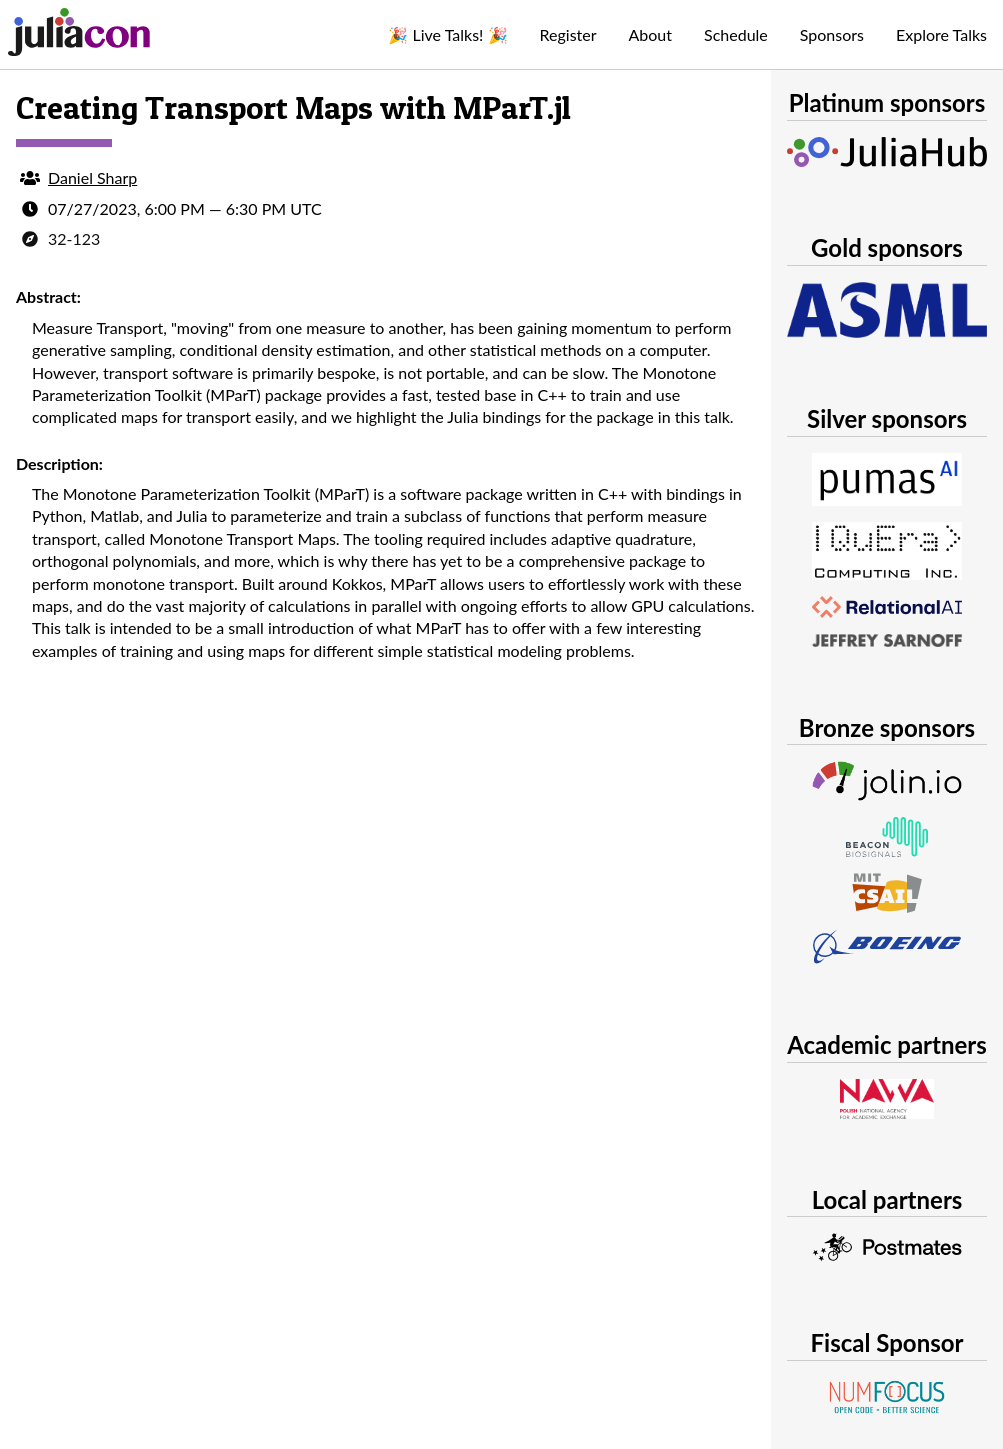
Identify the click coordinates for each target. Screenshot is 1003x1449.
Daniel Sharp (92, 177)
